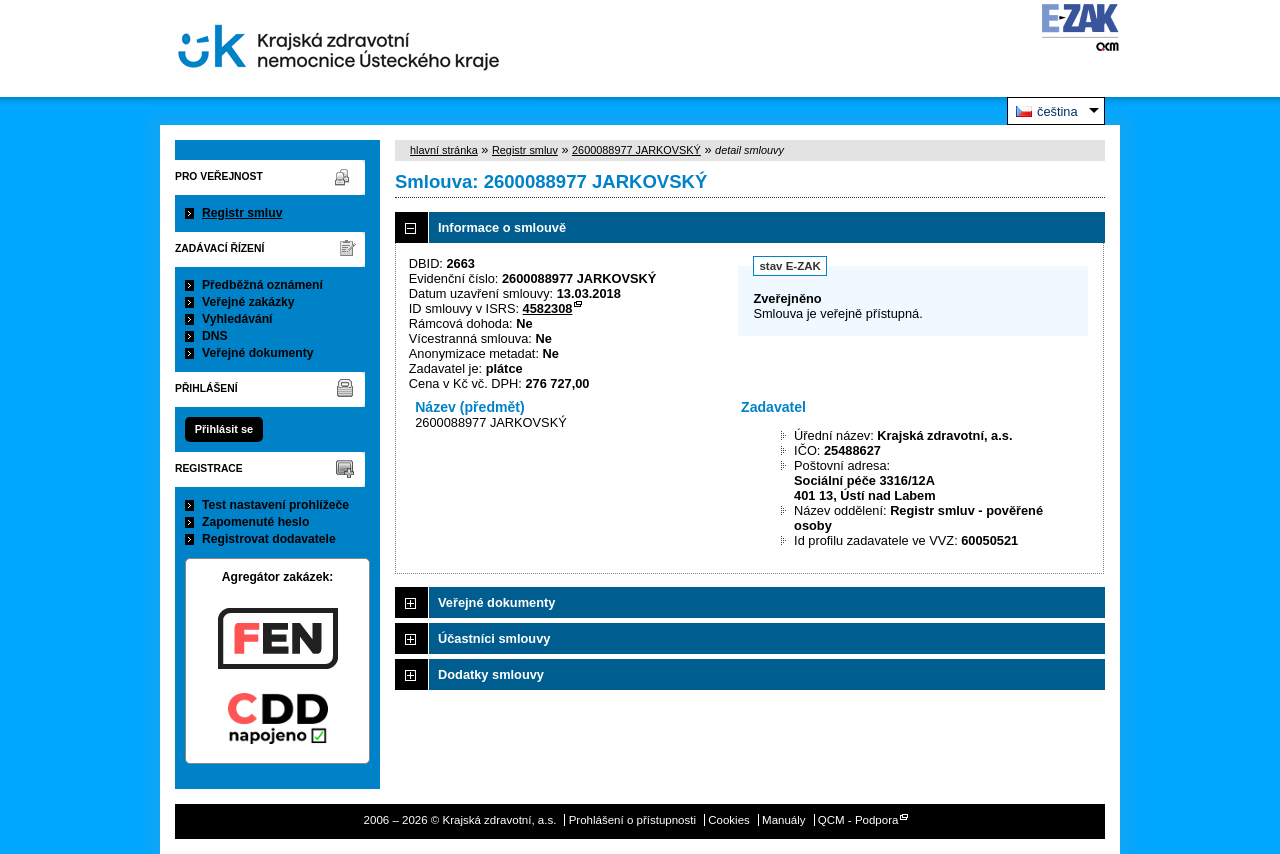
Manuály (784, 820)
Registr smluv (242, 213)
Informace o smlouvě (502, 227)
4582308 (548, 308)
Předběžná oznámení (262, 285)
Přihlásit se (224, 429)
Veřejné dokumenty (257, 353)
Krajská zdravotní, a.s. (339, 48)
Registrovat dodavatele (269, 539)
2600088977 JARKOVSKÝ (636, 150)
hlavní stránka (444, 150)
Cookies (729, 820)
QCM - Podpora (858, 820)
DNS (215, 336)
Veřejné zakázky (248, 302)
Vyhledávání (237, 319)
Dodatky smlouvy (491, 674)
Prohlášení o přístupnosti (632, 820)
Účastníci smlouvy (494, 638)
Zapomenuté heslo (255, 522)
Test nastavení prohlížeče (275, 505)
